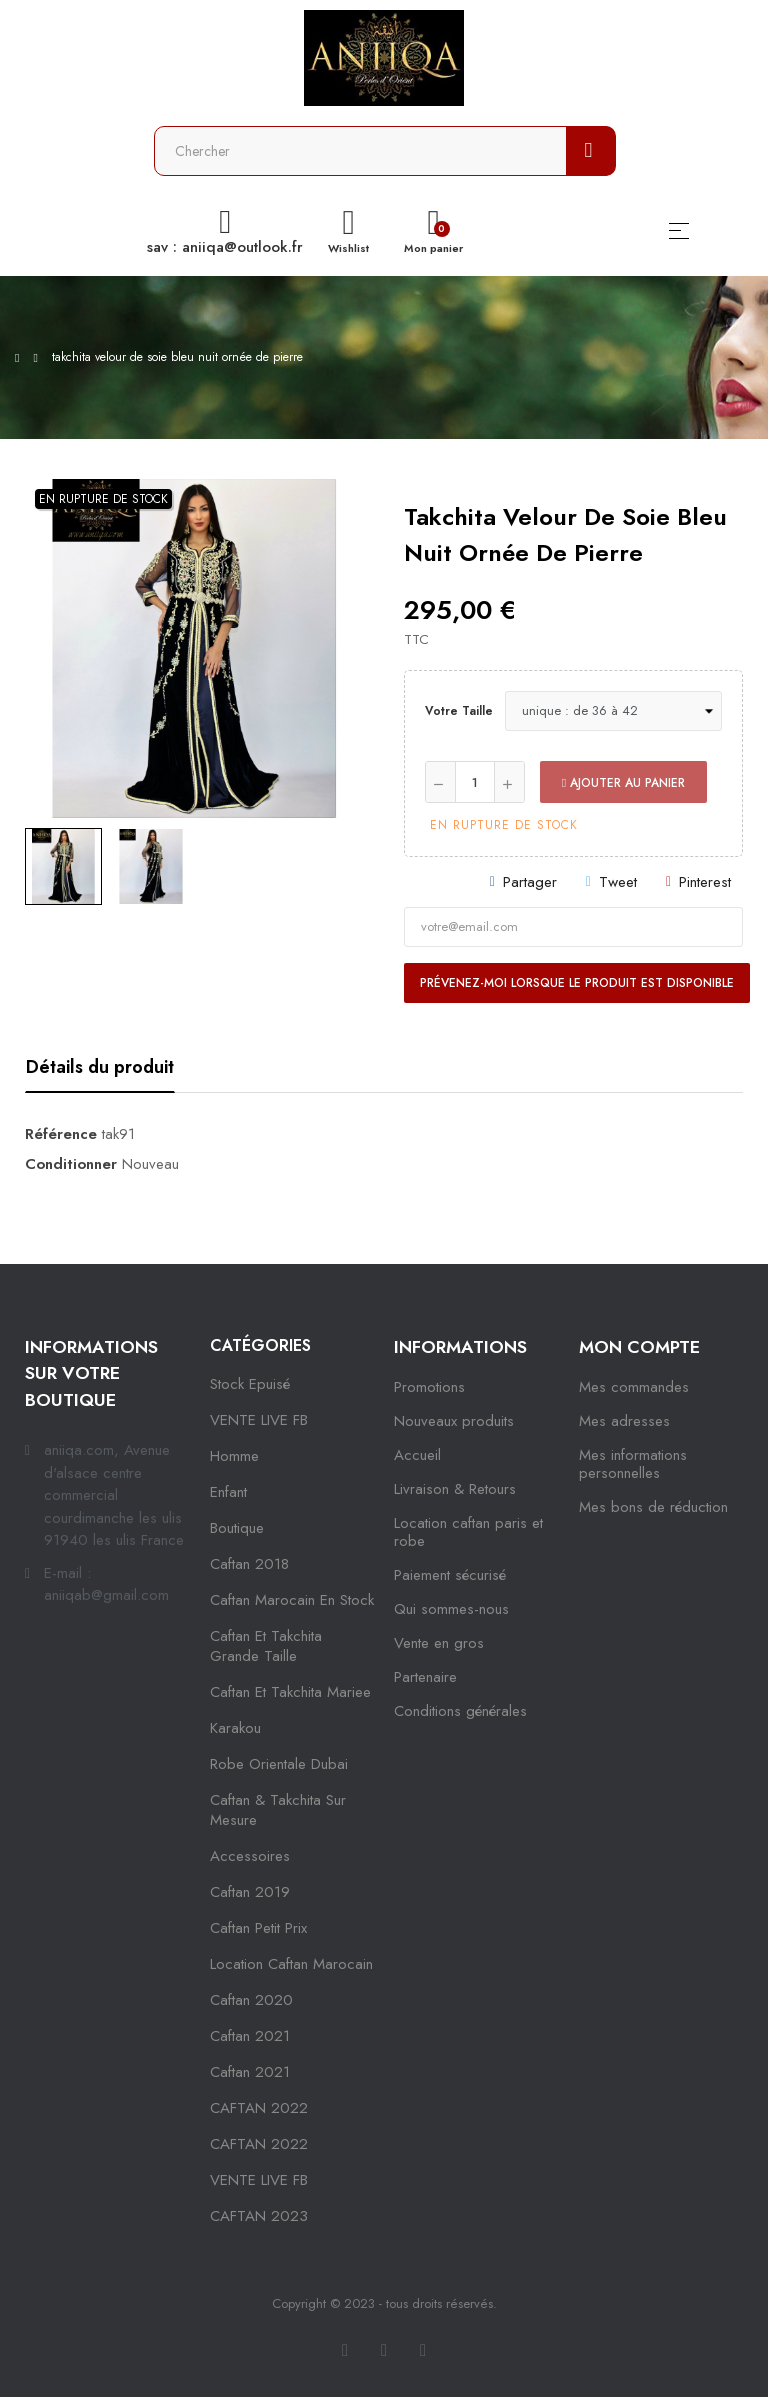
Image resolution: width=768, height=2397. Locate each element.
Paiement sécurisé (450, 1575)
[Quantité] (475, 782)
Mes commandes (634, 1387)
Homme (234, 1456)
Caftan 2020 (251, 2000)
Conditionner (71, 1164)
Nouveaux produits (454, 1421)
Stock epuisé (250, 1384)
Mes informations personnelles (633, 1464)
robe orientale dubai (279, 1764)
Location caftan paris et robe (468, 1532)
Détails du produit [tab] (100, 1067)
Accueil (417, 1455)
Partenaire (425, 1677)
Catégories (260, 1345)
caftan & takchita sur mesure (278, 1810)
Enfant (228, 1492)
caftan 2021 (250, 2036)
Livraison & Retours (455, 1489)
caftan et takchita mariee (290, 1692)
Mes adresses (624, 1421)
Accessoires (250, 1856)
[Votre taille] (613, 711)
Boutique (237, 1528)
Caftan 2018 (249, 1564)
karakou (235, 1728)
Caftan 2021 (250, 2072)
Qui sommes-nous (451, 1609)
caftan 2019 (250, 1892)
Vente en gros (439, 1643)
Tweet (618, 882)
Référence (61, 1134)
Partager (530, 882)
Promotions (429, 1387)
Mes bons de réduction (653, 1507)
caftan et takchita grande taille (266, 1646)
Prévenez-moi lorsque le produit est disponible (577, 983)
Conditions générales (460, 1711)
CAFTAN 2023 (259, 2216)
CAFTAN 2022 (259, 2108)
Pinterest (705, 882)
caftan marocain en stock (292, 1600)
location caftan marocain (291, 1964)
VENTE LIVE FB (259, 1420)
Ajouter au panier (623, 783)
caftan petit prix (258, 1928)
